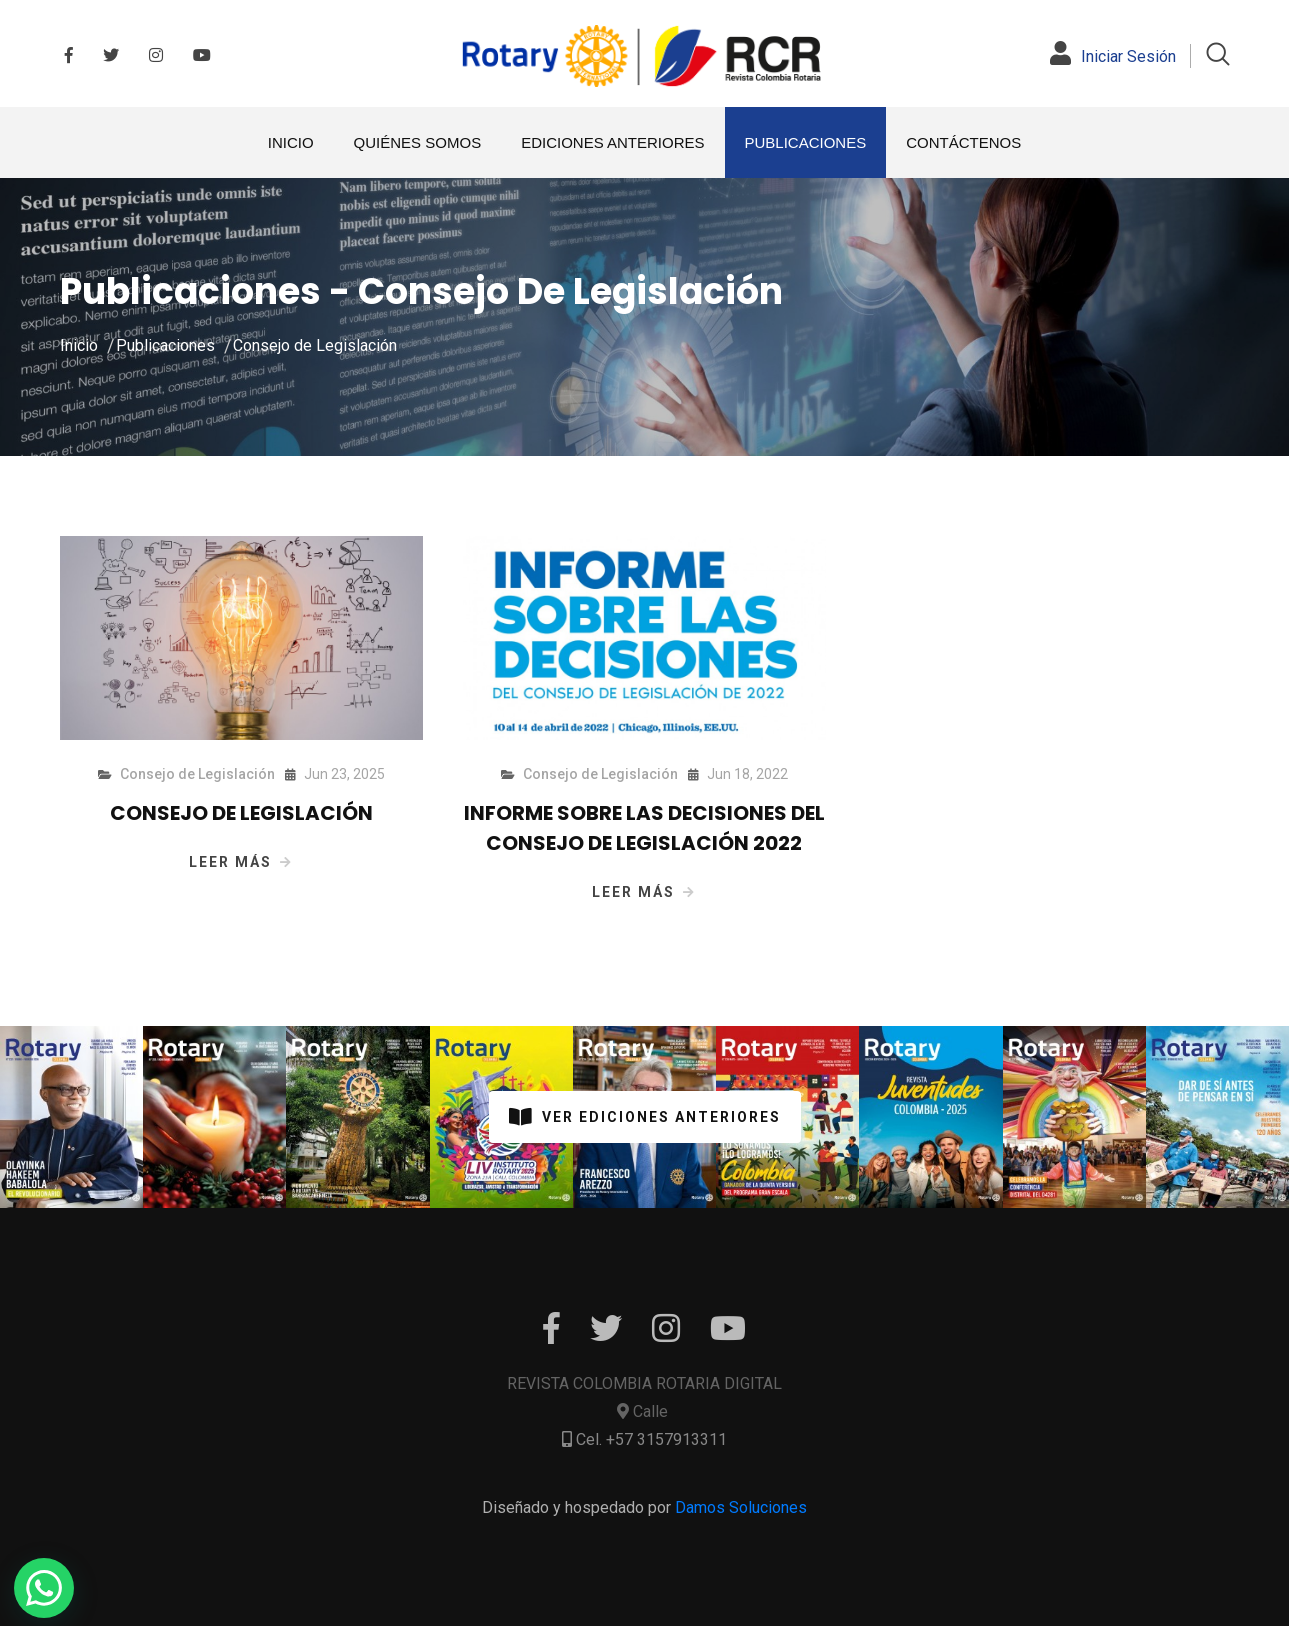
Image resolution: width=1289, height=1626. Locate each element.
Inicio (79, 345)
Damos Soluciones (741, 1507)
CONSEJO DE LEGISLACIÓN (241, 813)
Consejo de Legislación (315, 345)
